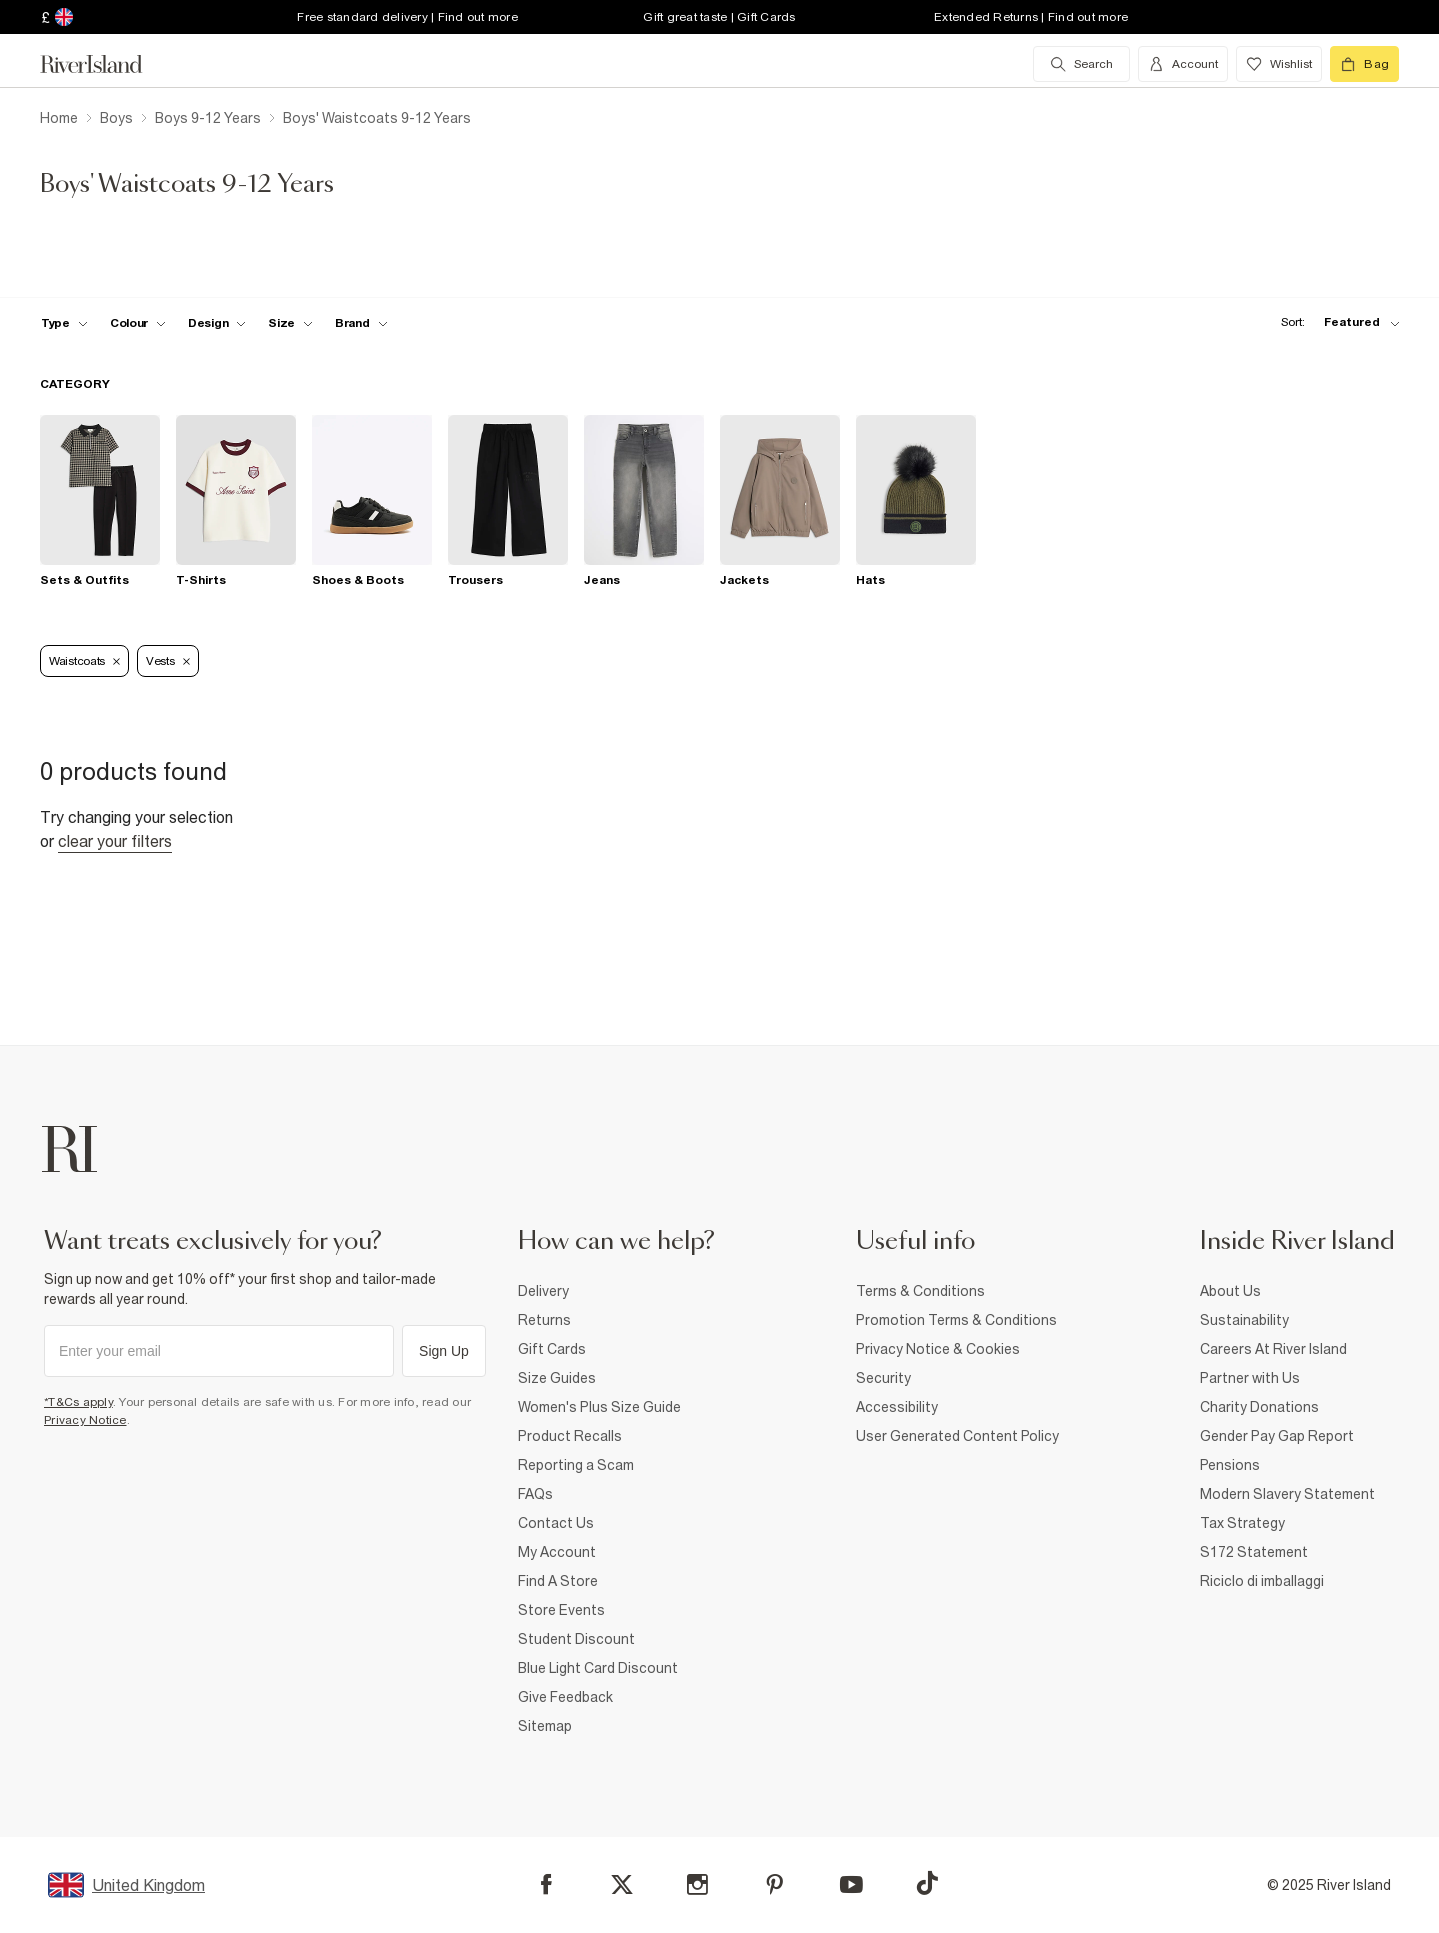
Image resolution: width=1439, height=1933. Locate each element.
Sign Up (444, 1351)
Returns (544, 1320)
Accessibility (897, 1407)
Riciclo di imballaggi (1262, 1581)
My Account (557, 1552)
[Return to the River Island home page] (106, 64)
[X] (622, 1885)
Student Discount (576, 1639)
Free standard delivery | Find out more (407, 17)
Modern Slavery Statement (1287, 1494)
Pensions (1230, 1465)
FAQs (535, 1494)
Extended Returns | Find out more (1031, 17)
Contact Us (556, 1523)
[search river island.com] (1081, 64)
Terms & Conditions (920, 1291)
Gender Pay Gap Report (1277, 1436)
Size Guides (557, 1378)
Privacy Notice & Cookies (938, 1349)
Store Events (561, 1610)
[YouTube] (851, 1884)
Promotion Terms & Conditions (956, 1320)
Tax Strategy (1242, 1523)
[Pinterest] (774, 1884)
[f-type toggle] (64, 323)
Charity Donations (1259, 1407)
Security (883, 1378)
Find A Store (558, 1581)
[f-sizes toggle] (290, 323)
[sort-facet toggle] (1335, 322)
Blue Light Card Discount (598, 1668)
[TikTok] (927, 1883)
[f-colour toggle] (138, 323)
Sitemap (545, 1726)
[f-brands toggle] (361, 323)
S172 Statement (1254, 1552)
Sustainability (1244, 1320)
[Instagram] (697, 1884)
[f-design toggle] (217, 323)
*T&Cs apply (78, 1402)
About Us (1230, 1291)
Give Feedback (565, 1697)
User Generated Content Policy (957, 1436)
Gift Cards (552, 1349)
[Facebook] (546, 1884)
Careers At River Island (1273, 1349)
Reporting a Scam (576, 1465)
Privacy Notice (85, 1420)
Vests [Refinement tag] (168, 661)
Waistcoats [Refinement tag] (84, 661)
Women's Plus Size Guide (599, 1407)
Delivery (543, 1291)
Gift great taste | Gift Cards (719, 17)
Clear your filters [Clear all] (115, 841)
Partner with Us (1250, 1378)
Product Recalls (570, 1436)
